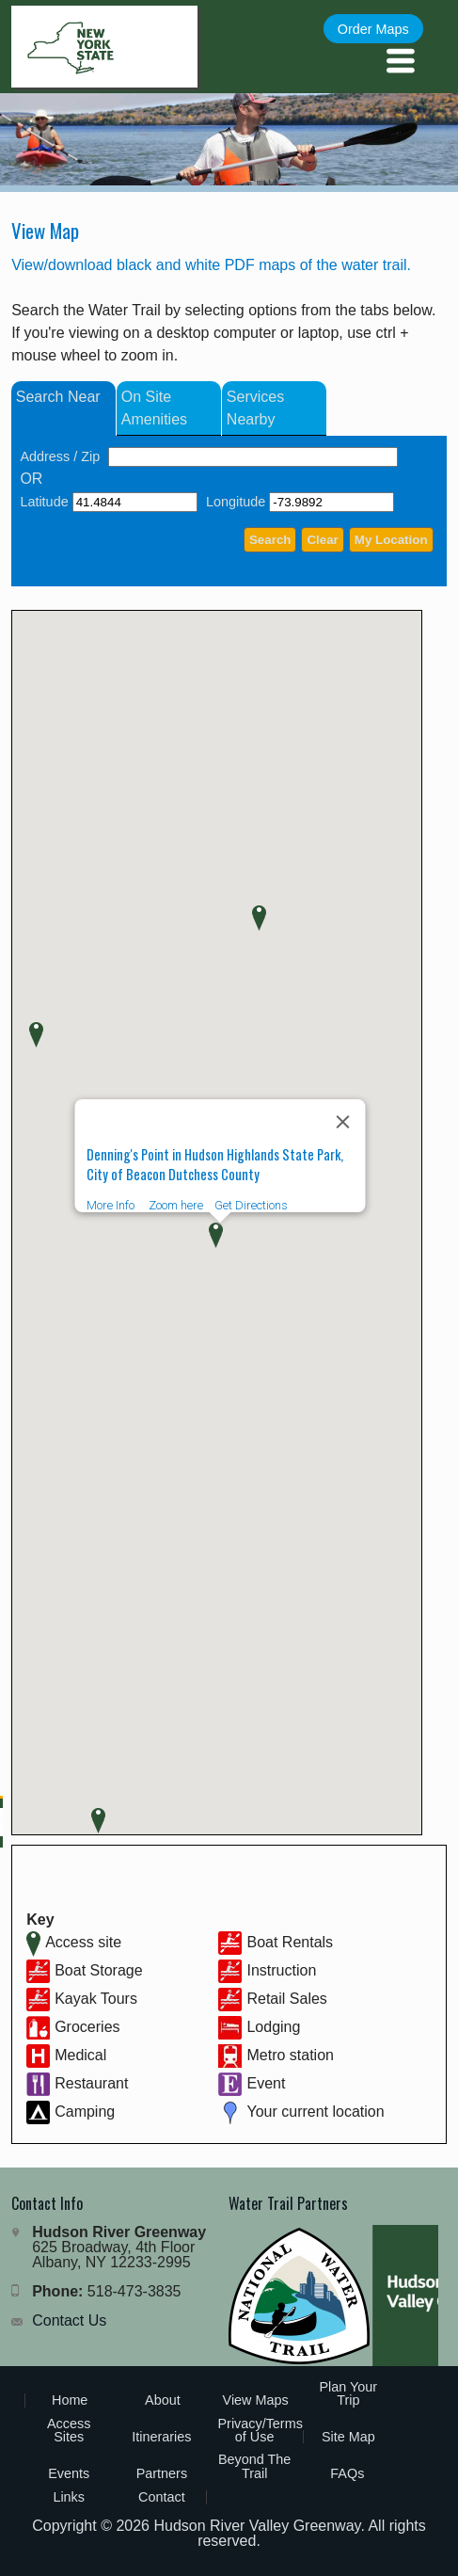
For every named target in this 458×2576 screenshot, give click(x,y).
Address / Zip (60, 456)
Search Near (58, 397)
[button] (259, 918)
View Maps (256, 2400)
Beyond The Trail (254, 2466)
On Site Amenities (154, 408)
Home (69, 2400)
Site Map (348, 2436)
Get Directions (250, 1205)
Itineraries (161, 2436)
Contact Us (69, 2320)
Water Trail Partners (288, 2203)
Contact (161, 2496)
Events (68, 2473)
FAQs (347, 2473)
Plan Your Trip (349, 2393)
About (163, 2400)
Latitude (44, 501)
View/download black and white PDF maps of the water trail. (211, 265)
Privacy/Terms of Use (259, 2430)
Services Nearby (255, 408)
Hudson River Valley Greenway (256, 2526)
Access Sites (68, 2430)
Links (69, 2496)
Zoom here (175, 1205)
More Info (110, 1205)
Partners (161, 2473)
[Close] (342, 1121)
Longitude (235, 501)
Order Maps (373, 29)
